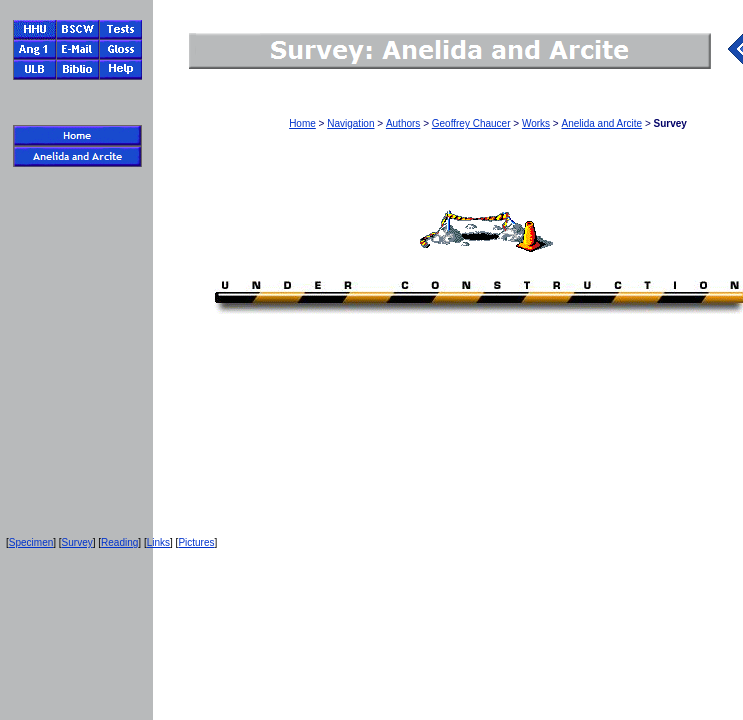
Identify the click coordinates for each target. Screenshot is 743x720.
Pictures (196, 542)
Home (302, 123)
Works (536, 123)
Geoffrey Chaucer (471, 123)
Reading (119, 542)
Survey (77, 542)
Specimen (31, 542)
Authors (403, 123)
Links (158, 542)
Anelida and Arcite (601, 123)
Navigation (350, 123)
